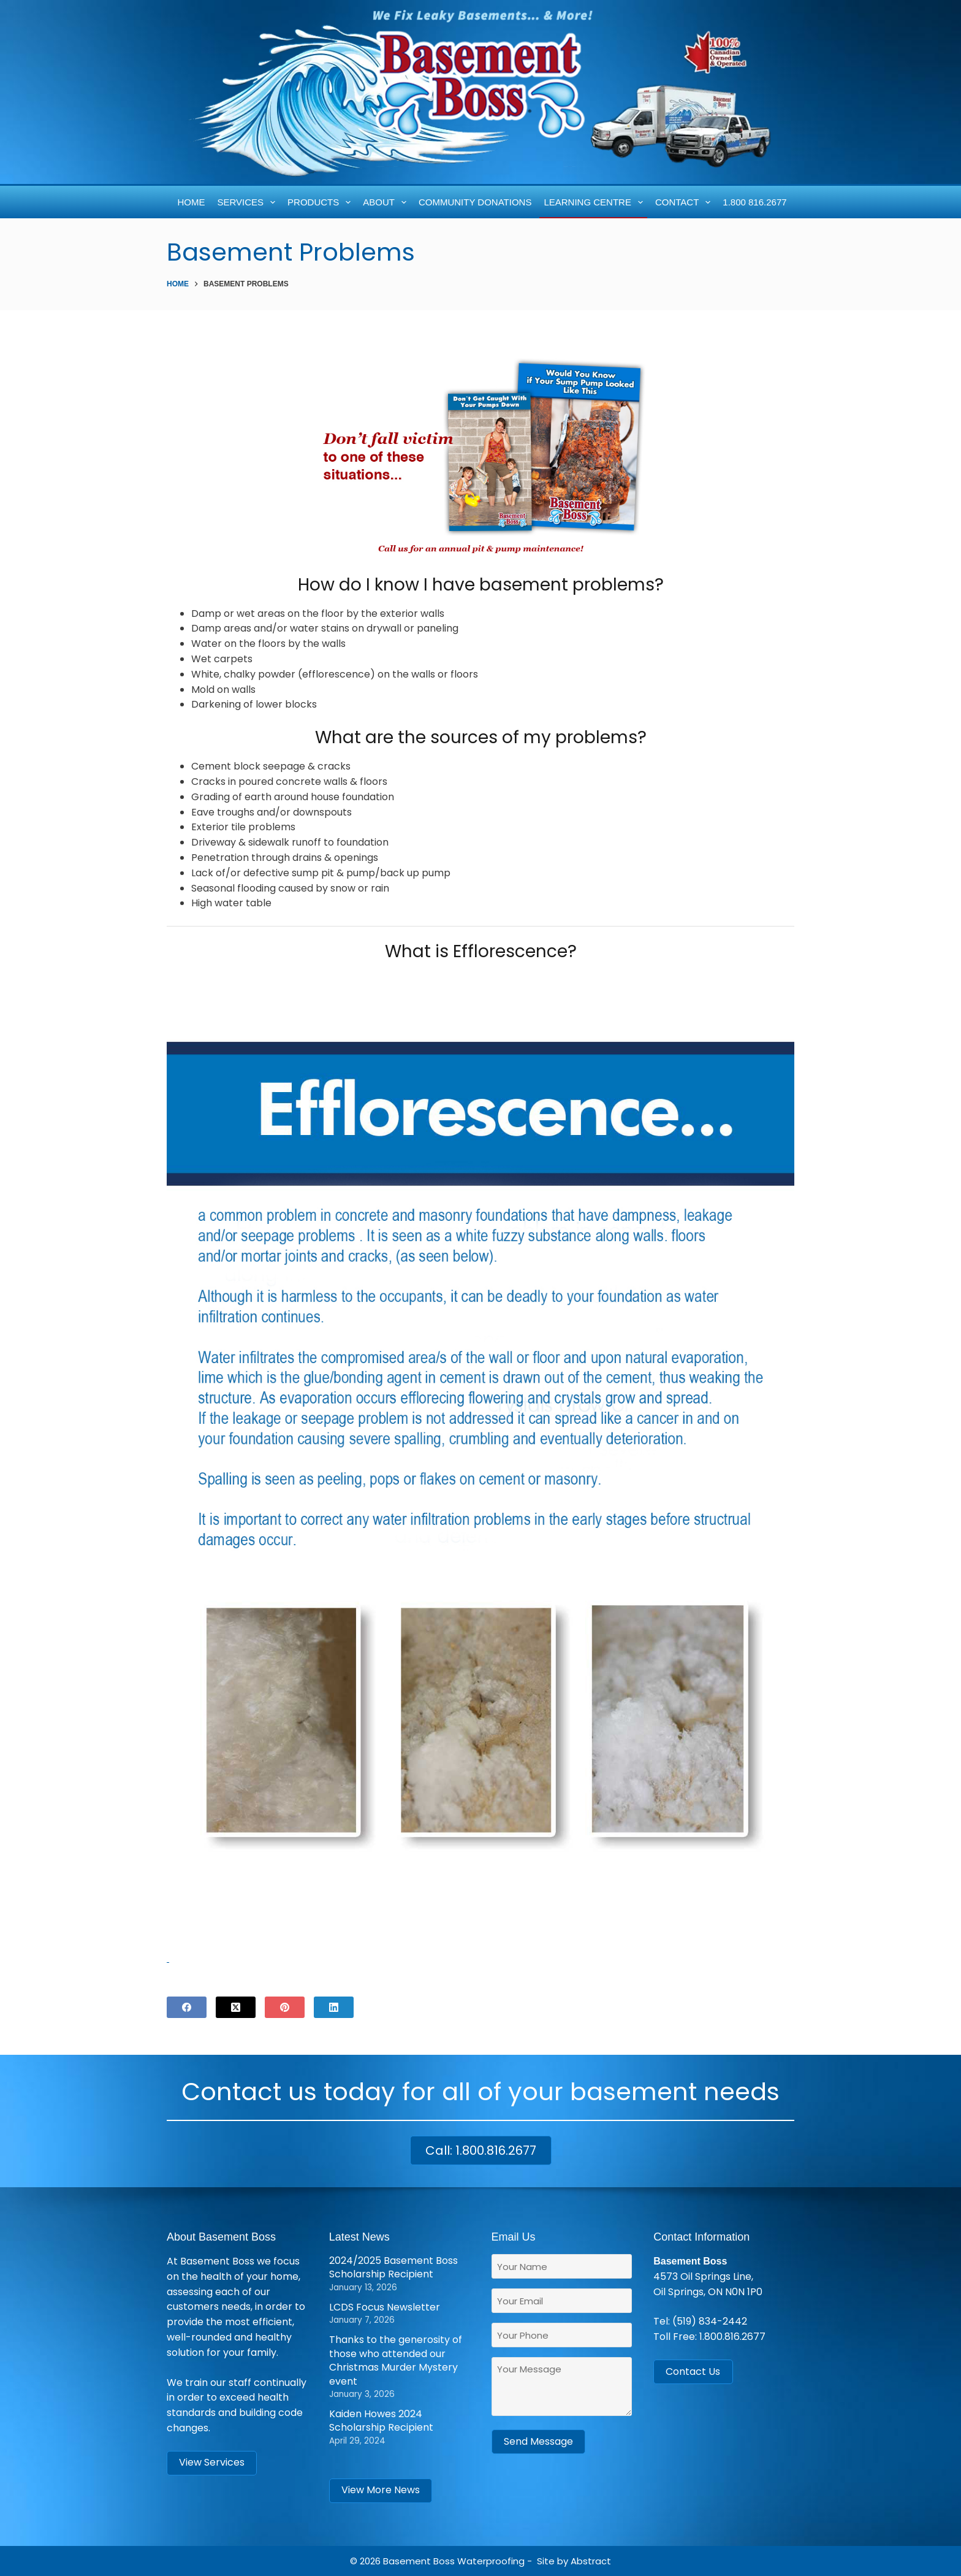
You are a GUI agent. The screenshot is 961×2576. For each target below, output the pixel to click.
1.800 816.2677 (754, 202)
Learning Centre (595, 202)
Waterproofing (491, 2561)
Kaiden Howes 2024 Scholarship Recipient (381, 2420)
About (387, 202)
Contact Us (693, 2371)
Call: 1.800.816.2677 (480, 2150)
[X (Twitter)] (236, 2007)
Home (191, 202)
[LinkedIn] (334, 2007)
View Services (212, 2462)
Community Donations (475, 202)
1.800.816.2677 (732, 2336)
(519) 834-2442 (709, 2321)
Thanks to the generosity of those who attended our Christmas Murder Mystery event (395, 2360)
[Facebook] (187, 2007)
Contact (685, 202)
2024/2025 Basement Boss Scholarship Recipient (393, 2267)
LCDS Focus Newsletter (384, 2307)
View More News (380, 2490)
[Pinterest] (285, 2007)
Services (249, 202)
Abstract (591, 2561)
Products (321, 202)
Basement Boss (419, 2561)
